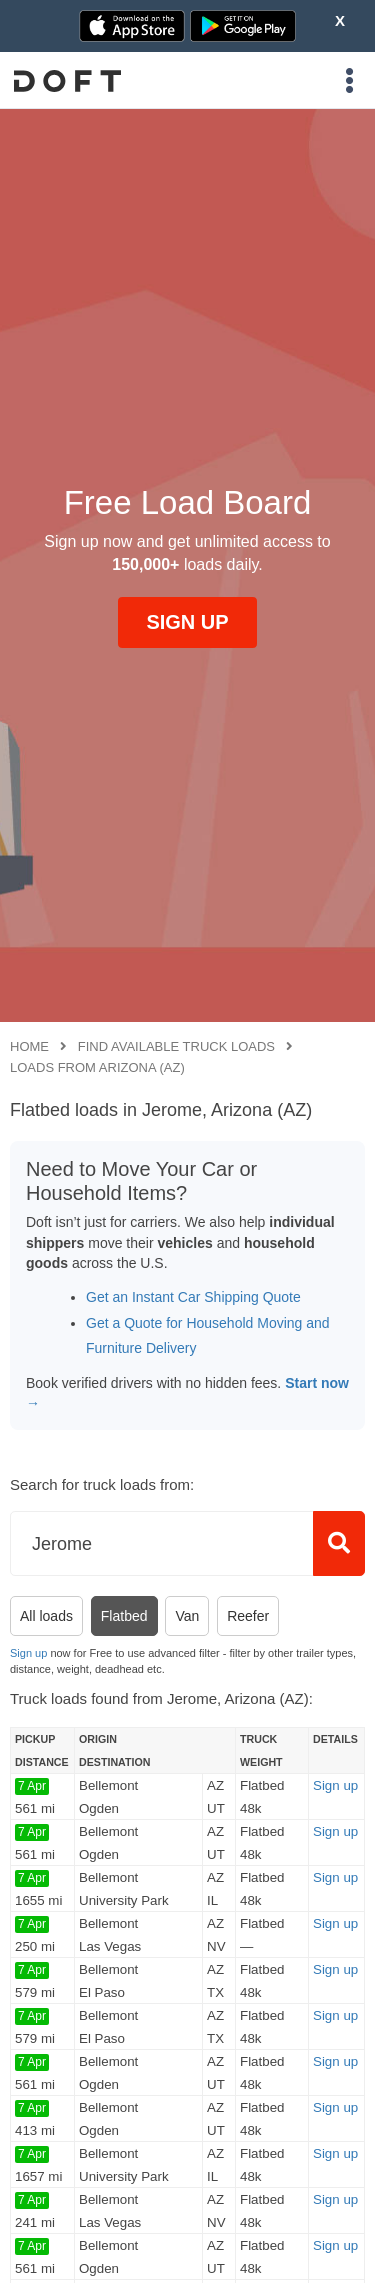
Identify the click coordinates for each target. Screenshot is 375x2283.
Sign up (28, 1653)
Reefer (248, 1616)
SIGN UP (187, 622)
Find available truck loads (176, 1046)
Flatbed (124, 1616)
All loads (46, 1616)
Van (187, 1616)
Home (29, 1046)
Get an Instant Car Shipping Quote (193, 1297)
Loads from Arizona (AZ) (97, 1067)
